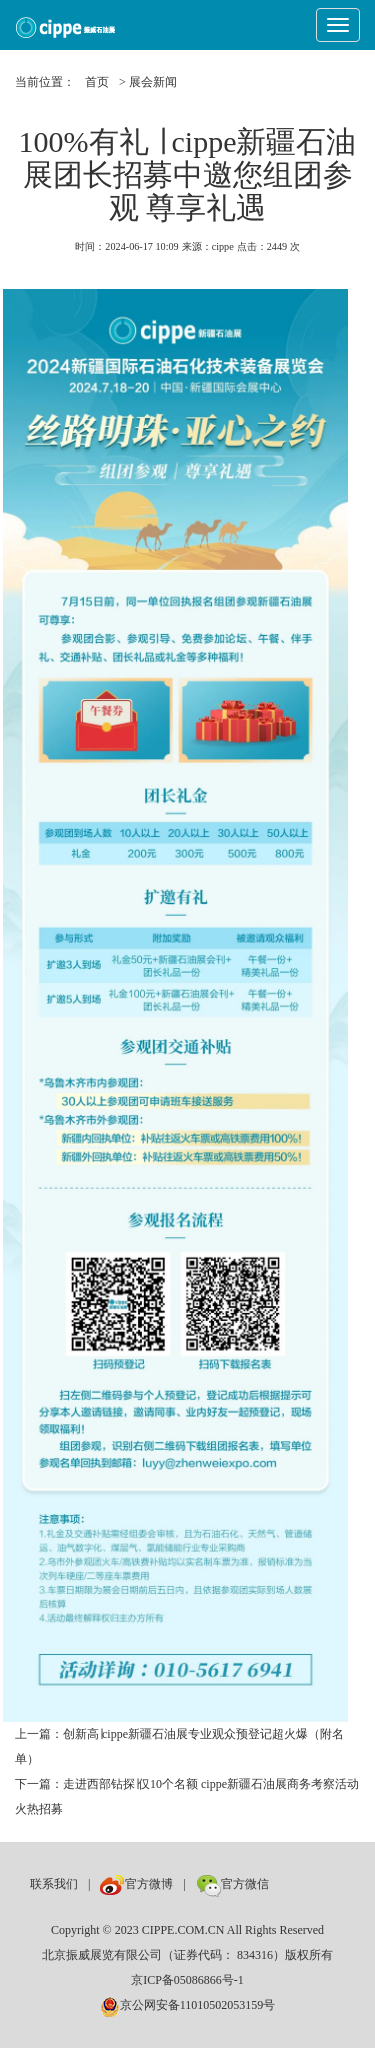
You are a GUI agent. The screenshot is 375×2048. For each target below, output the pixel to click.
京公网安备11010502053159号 (188, 2005)
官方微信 (232, 1884)
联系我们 (54, 1884)
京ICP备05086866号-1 (187, 1980)
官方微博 (136, 1884)
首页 (97, 82)
